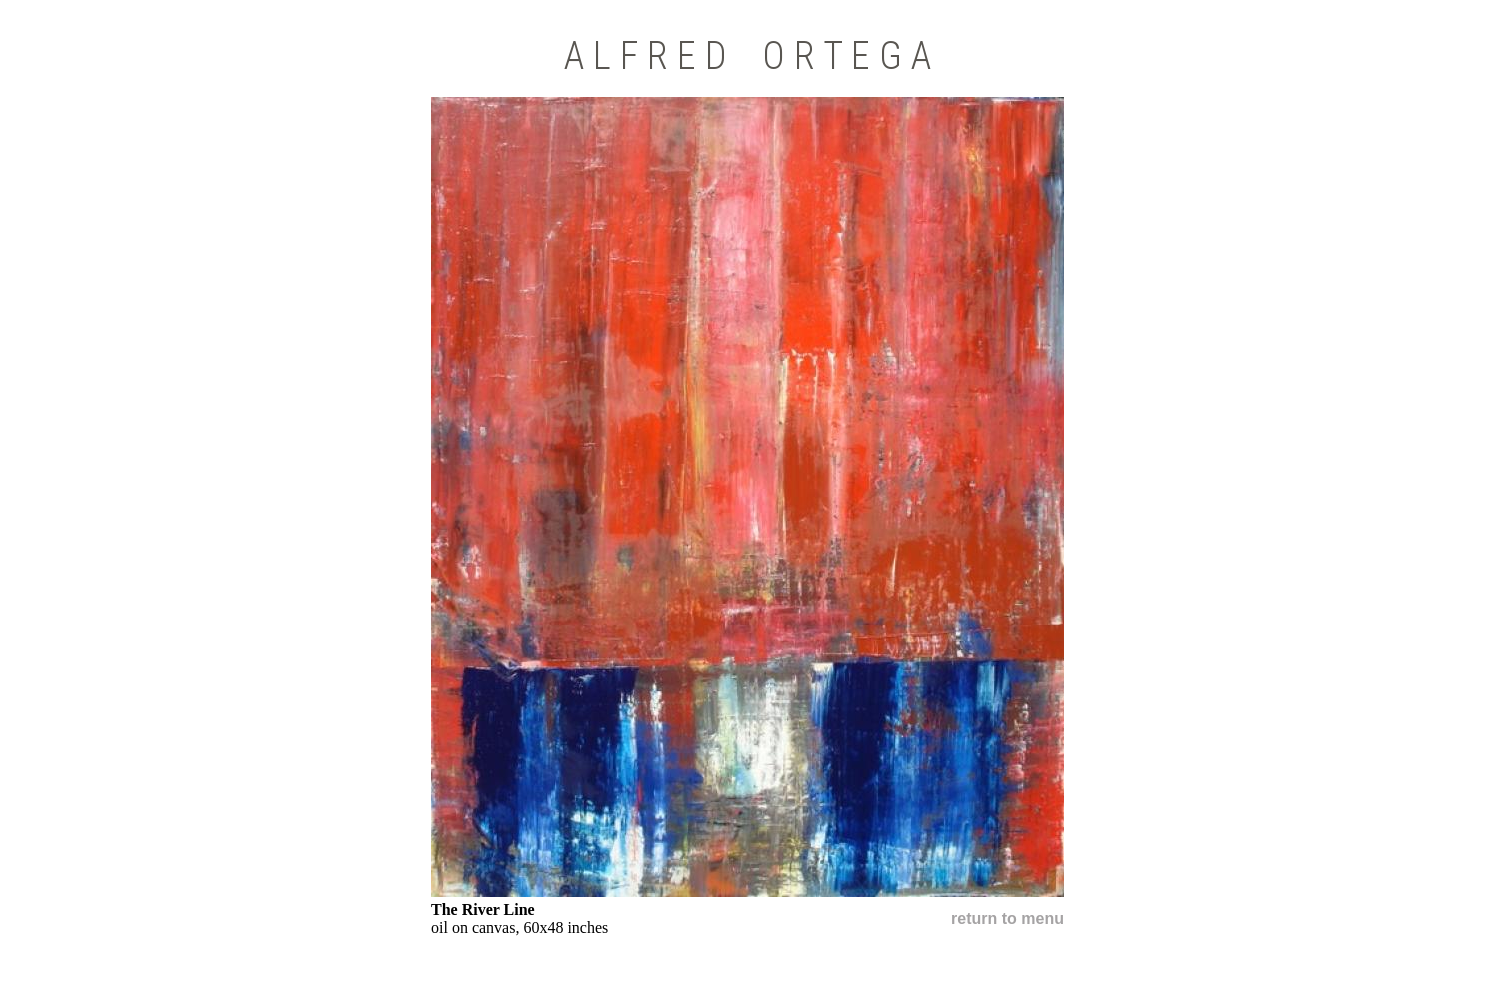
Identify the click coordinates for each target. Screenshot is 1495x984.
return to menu (1007, 918)
